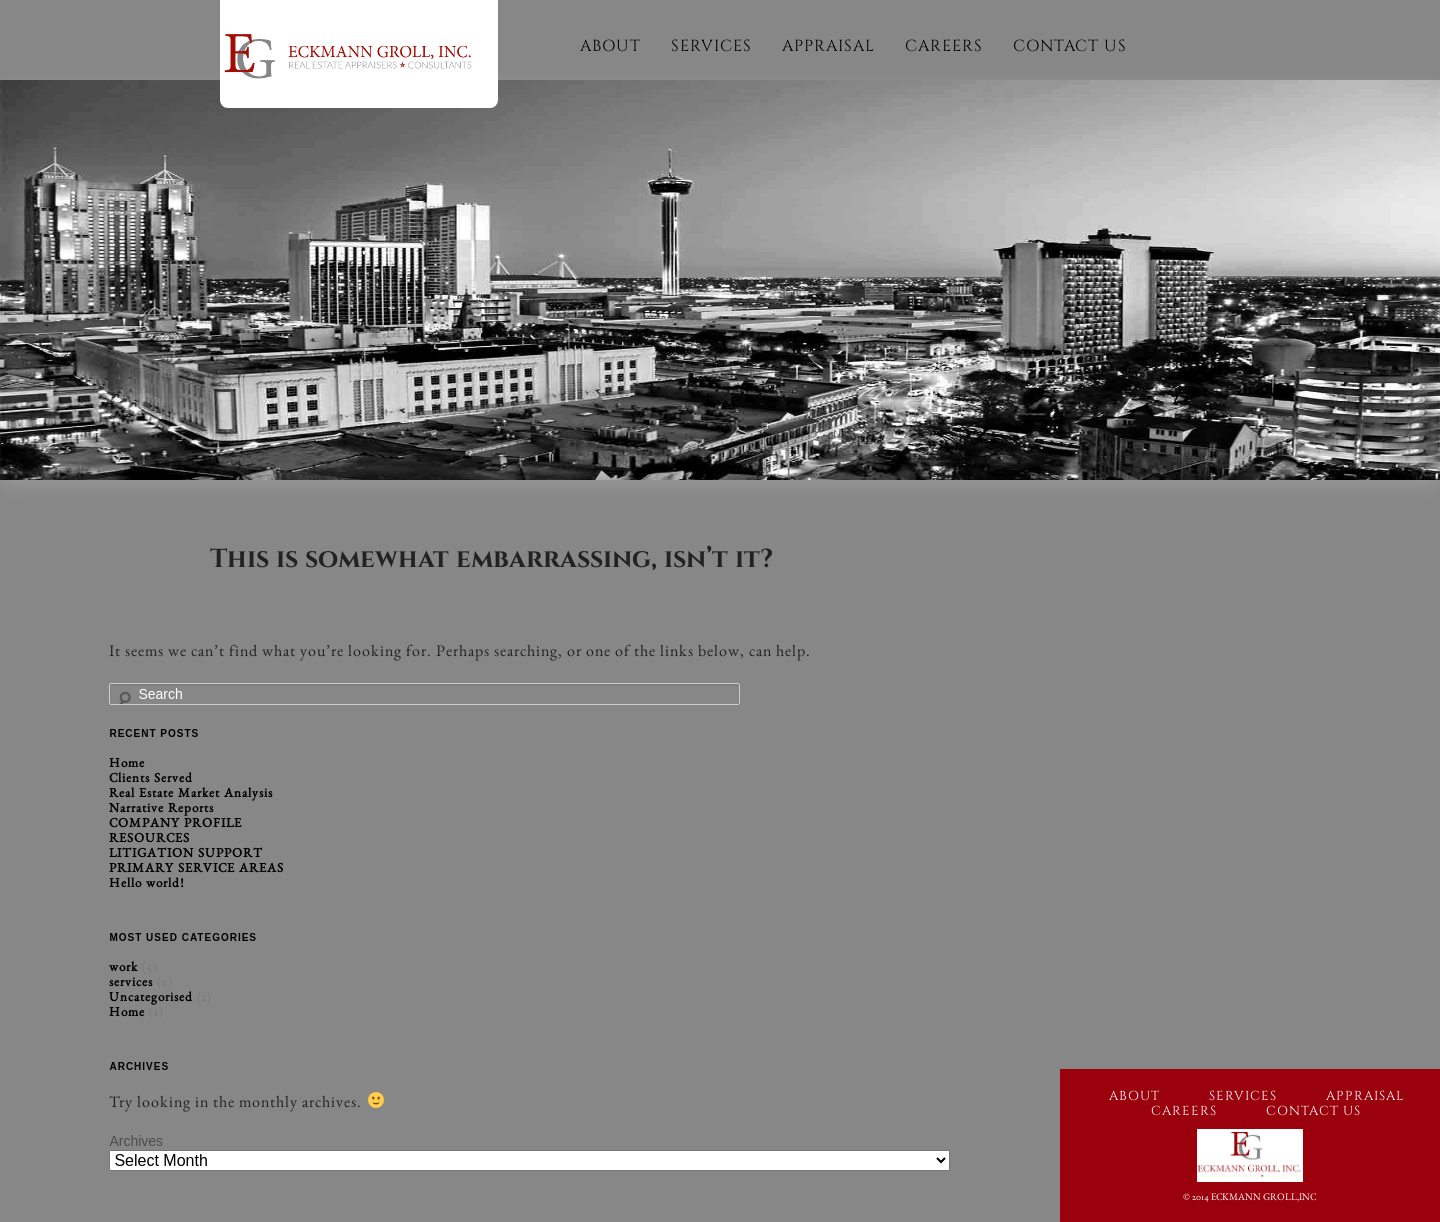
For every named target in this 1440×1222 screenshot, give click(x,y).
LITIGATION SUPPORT (186, 852)
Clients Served (151, 777)
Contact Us (1070, 46)
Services (711, 46)
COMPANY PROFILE (175, 822)
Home (127, 762)
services (131, 981)
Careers (944, 46)
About (610, 46)
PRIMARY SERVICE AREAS (196, 867)
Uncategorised (151, 996)
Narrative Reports (161, 807)
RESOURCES (149, 837)
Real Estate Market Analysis (191, 792)
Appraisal (828, 46)
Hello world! (147, 882)
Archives (136, 1141)
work (123, 966)
